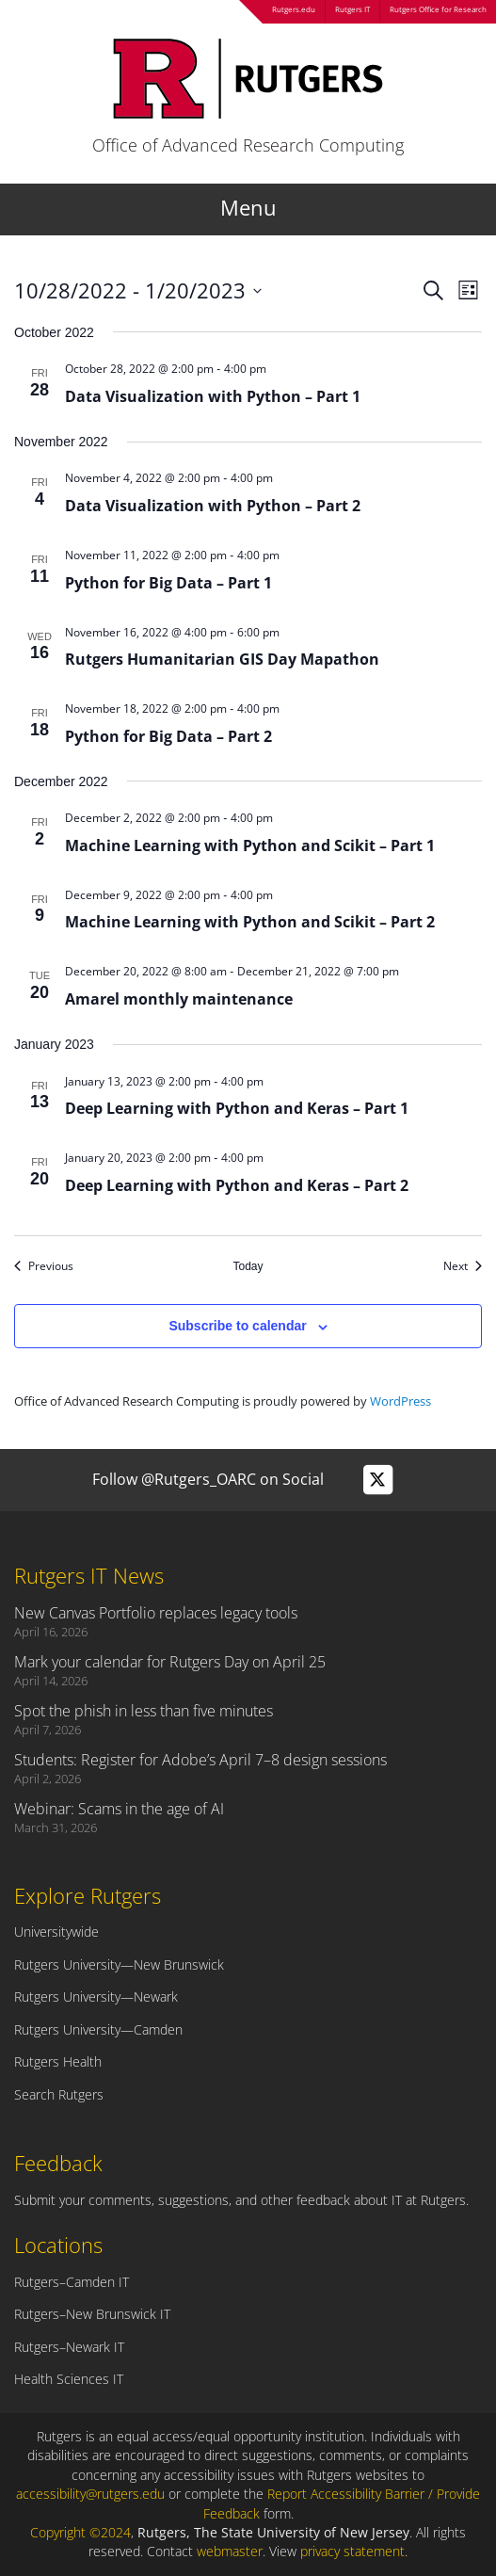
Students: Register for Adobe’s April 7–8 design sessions (200, 1759)
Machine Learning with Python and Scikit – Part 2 (250, 921)
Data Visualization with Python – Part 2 (212, 505)
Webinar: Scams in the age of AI (119, 1808)
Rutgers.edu (293, 9)
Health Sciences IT (68, 2379)
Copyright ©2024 (80, 2532)
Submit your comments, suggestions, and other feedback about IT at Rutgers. (241, 2200)
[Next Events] (462, 1267)
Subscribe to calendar (237, 1325)
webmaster (230, 2551)
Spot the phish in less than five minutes (143, 1710)
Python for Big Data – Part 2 (168, 736)
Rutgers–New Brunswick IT (92, 2314)
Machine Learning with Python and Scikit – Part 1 (250, 845)
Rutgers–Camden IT (71, 2282)
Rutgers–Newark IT (69, 2347)
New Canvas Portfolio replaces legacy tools (155, 1612)
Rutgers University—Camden (98, 2029)
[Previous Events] (43, 1267)
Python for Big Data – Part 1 (168, 582)
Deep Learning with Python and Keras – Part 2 (236, 1185)
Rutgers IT (352, 9)
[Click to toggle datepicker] (138, 291)
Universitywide (56, 1931)
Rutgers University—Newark (96, 1996)
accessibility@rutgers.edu (90, 2494)
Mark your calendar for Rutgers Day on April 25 (170, 1661)
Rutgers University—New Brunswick (119, 1964)
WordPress (400, 1401)
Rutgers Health (58, 2061)
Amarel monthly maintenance (179, 999)
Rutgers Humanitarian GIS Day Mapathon (222, 659)
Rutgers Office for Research (438, 9)
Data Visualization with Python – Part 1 (212, 396)
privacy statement (352, 2551)
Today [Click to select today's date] (247, 1266)
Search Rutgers (59, 2094)
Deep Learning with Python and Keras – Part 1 (236, 1108)
